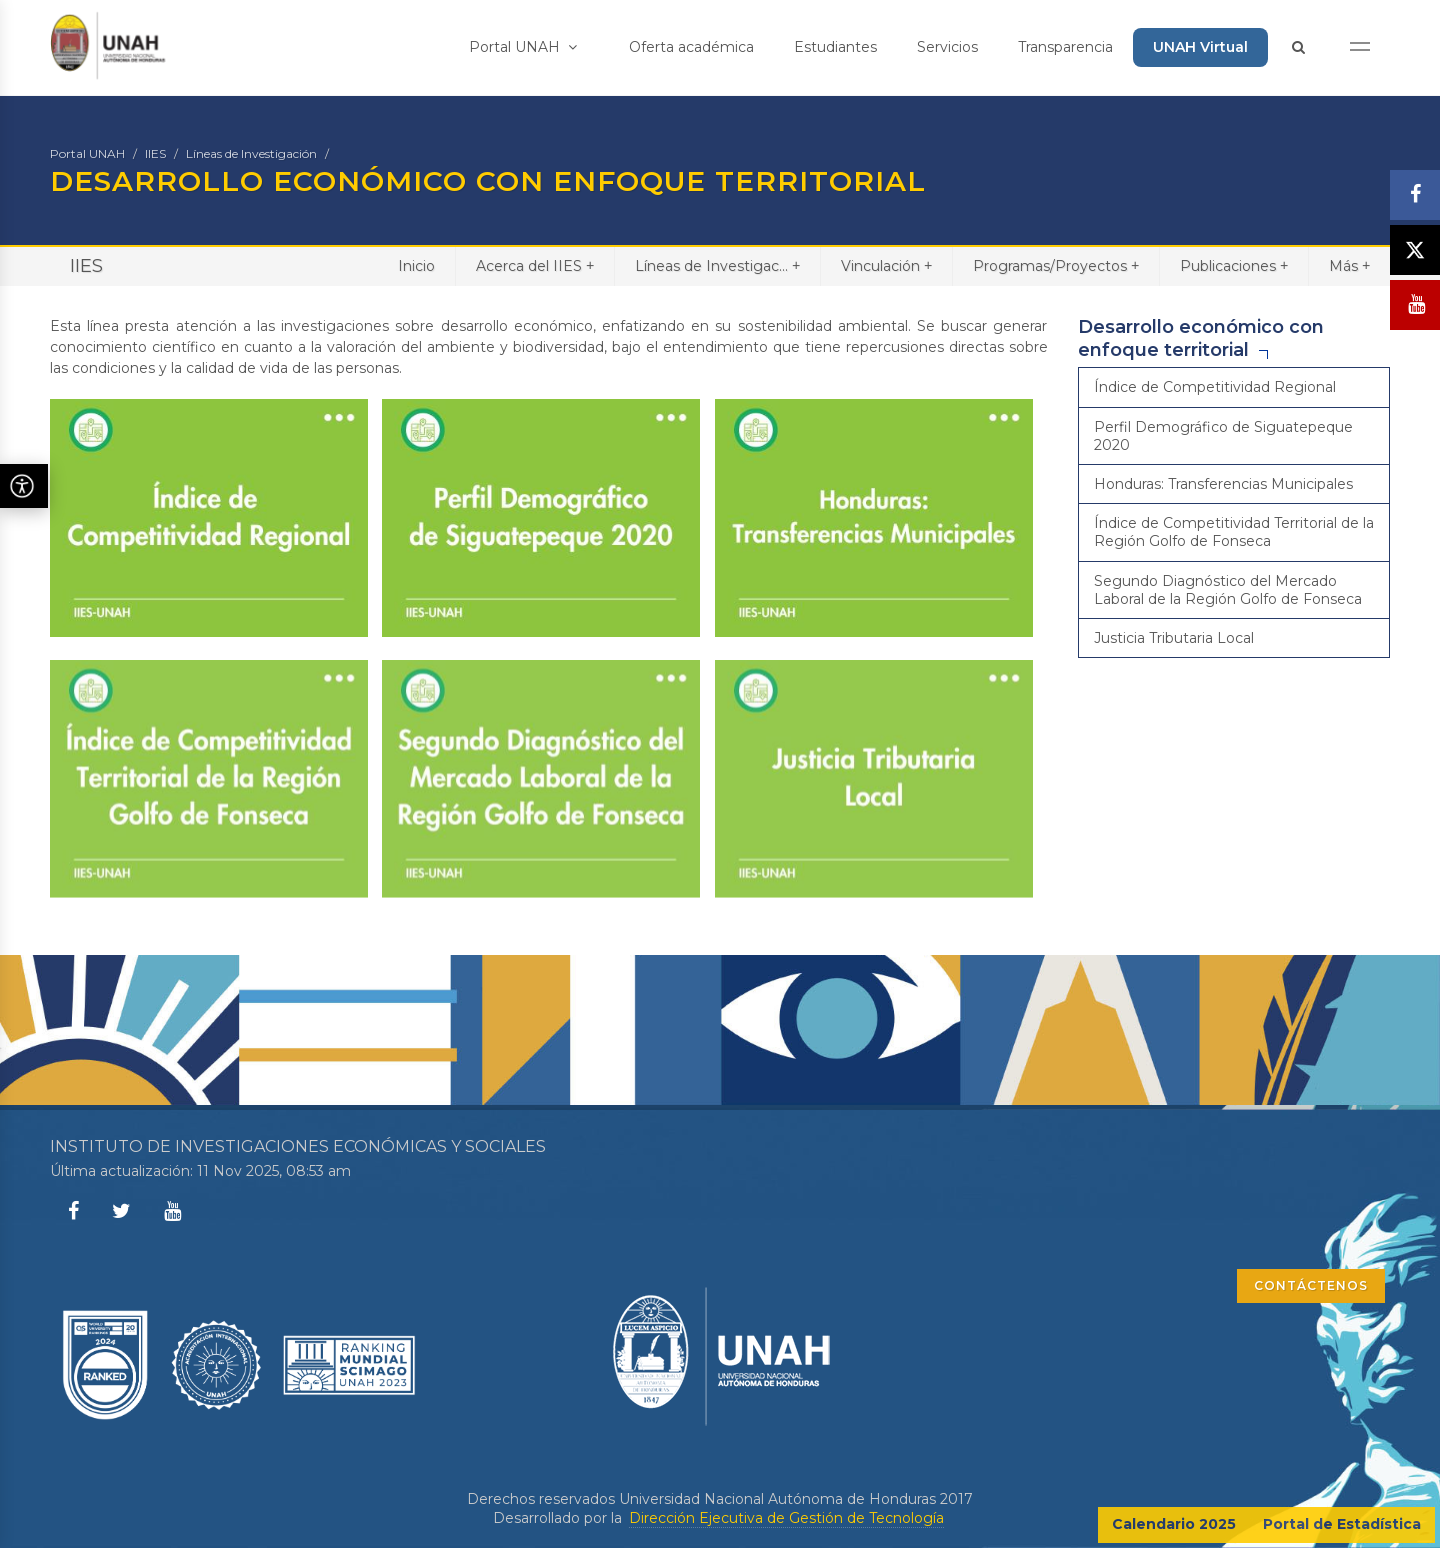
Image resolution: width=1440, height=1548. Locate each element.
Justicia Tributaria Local (1174, 638)
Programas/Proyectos (1056, 265)
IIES (155, 153)
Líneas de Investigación (251, 153)
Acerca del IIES (535, 265)
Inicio (416, 266)
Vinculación (886, 265)
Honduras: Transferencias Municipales (1223, 484)
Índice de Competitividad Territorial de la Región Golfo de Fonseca (1234, 532)
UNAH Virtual (1200, 47)
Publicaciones (1234, 265)
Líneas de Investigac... (717, 265)
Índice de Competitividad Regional (1215, 387)
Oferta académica (691, 47)
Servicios (947, 47)
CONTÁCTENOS (1311, 1285)
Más (1349, 265)
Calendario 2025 (1174, 1524)
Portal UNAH (523, 47)
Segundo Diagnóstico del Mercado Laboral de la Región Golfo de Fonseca (1228, 590)
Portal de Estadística (1342, 1524)
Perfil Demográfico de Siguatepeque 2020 (1223, 436)
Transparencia (1065, 47)
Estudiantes (835, 47)
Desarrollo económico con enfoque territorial (1201, 338)
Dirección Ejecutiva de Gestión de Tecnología (786, 1518)
